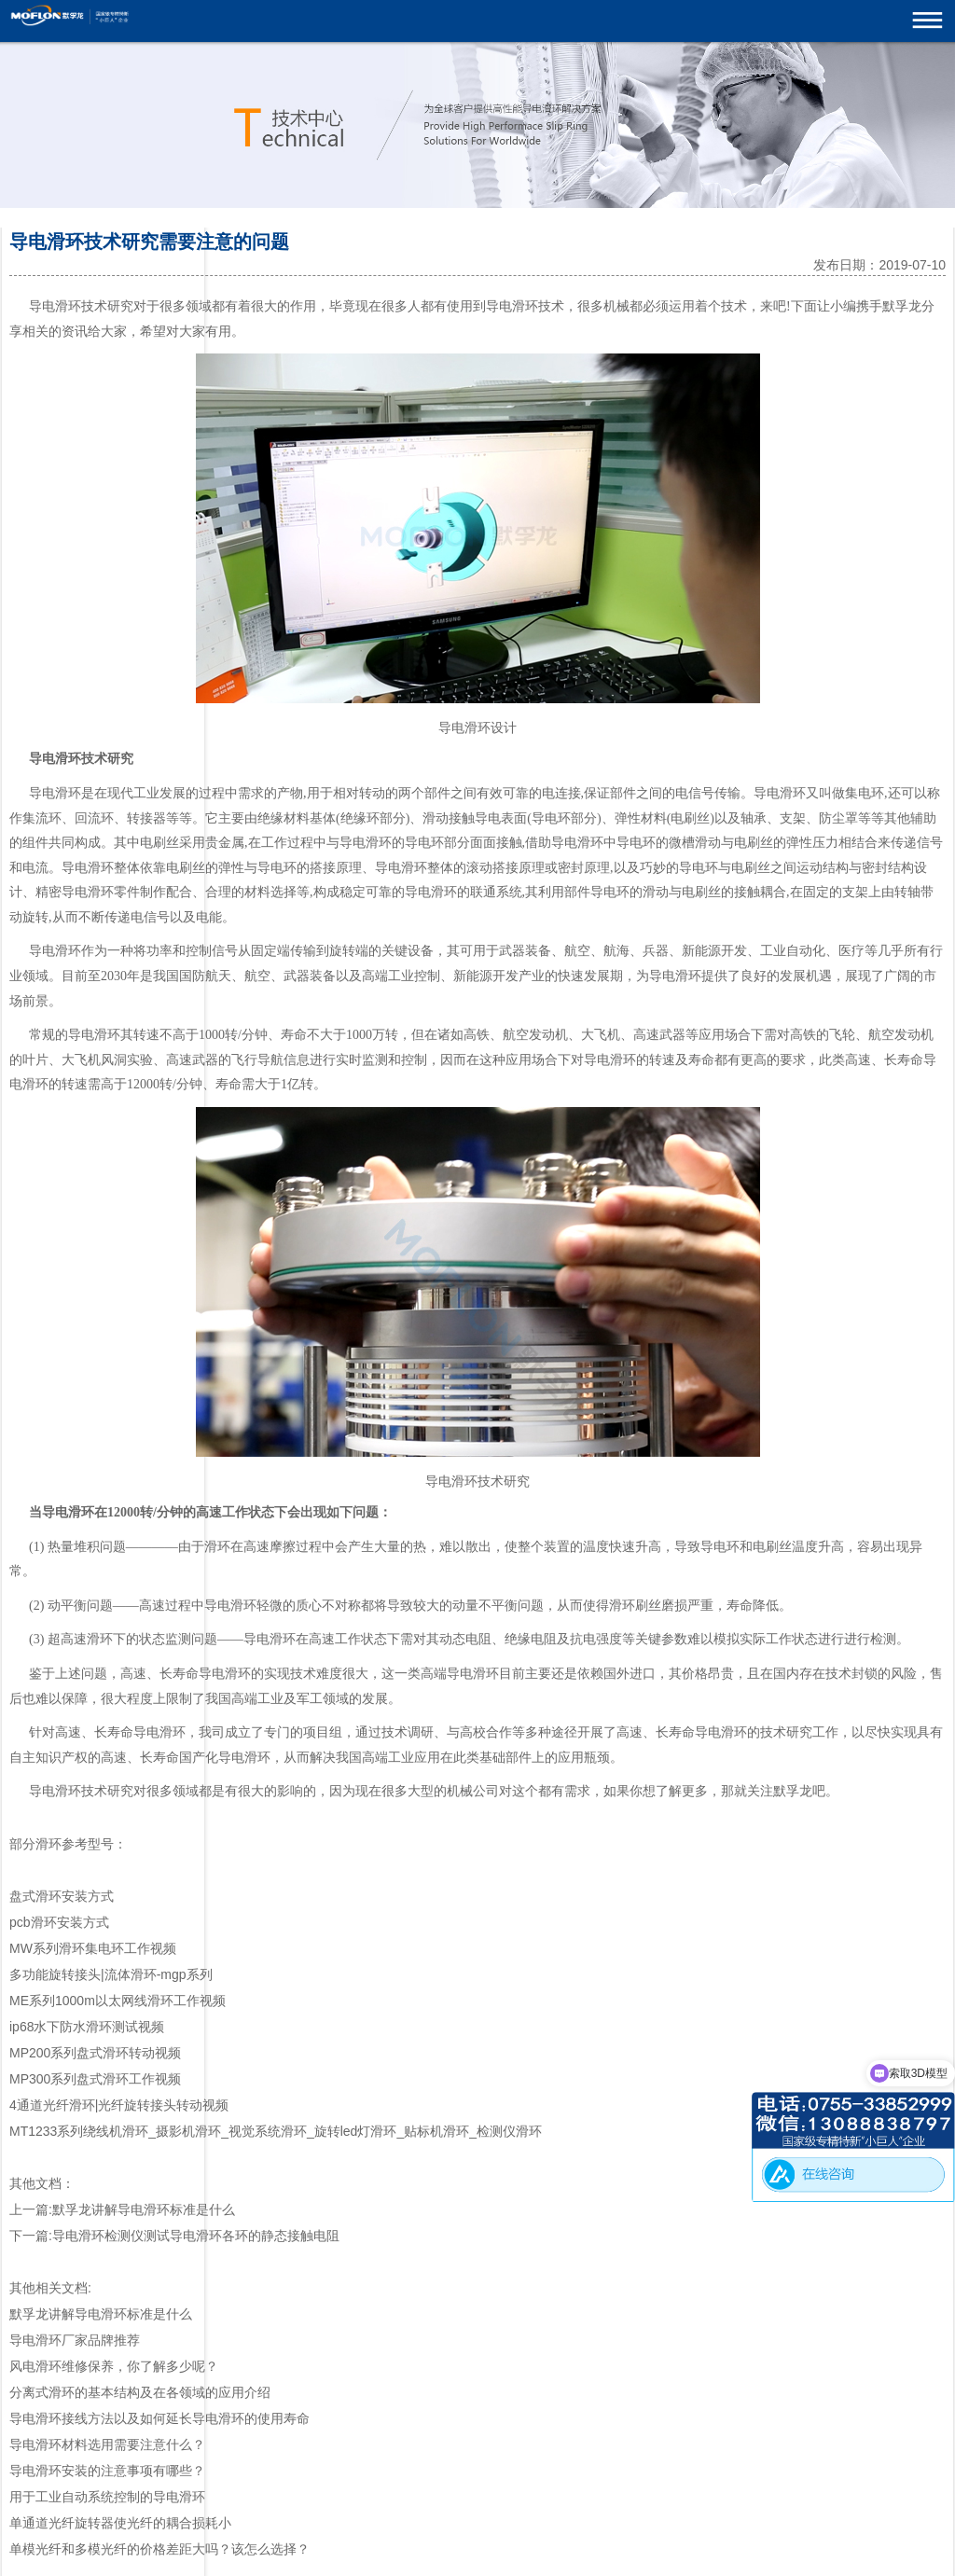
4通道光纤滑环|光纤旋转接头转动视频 (118, 2105)
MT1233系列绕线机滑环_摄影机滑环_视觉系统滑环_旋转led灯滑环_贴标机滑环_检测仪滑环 (275, 2131)
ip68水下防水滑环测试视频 (86, 2026)
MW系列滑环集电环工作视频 (92, 1948)
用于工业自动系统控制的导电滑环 (107, 2496)
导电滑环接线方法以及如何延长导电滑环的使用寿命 (159, 2418)
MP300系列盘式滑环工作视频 (95, 2078)
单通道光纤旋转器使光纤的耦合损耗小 (120, 2522)
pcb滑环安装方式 (59, 1922)
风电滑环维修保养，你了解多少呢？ (113, 2366)
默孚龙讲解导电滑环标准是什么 (143, 2209)
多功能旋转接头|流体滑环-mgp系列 (111, 1974)
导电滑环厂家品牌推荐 (74, 2340)
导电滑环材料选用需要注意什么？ (107, 2444)
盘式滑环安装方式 (61, 1896)
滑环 (525, 306)
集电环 (864, 793)
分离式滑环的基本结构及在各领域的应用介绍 (139, 2392)
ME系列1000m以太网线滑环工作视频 (117, 2000)
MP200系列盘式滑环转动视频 (95, 2052)
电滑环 (61, 759)
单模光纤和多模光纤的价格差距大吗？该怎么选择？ (159, 2548)
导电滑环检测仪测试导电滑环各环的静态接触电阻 (195, 2235)
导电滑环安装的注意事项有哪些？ (107, 2470)
